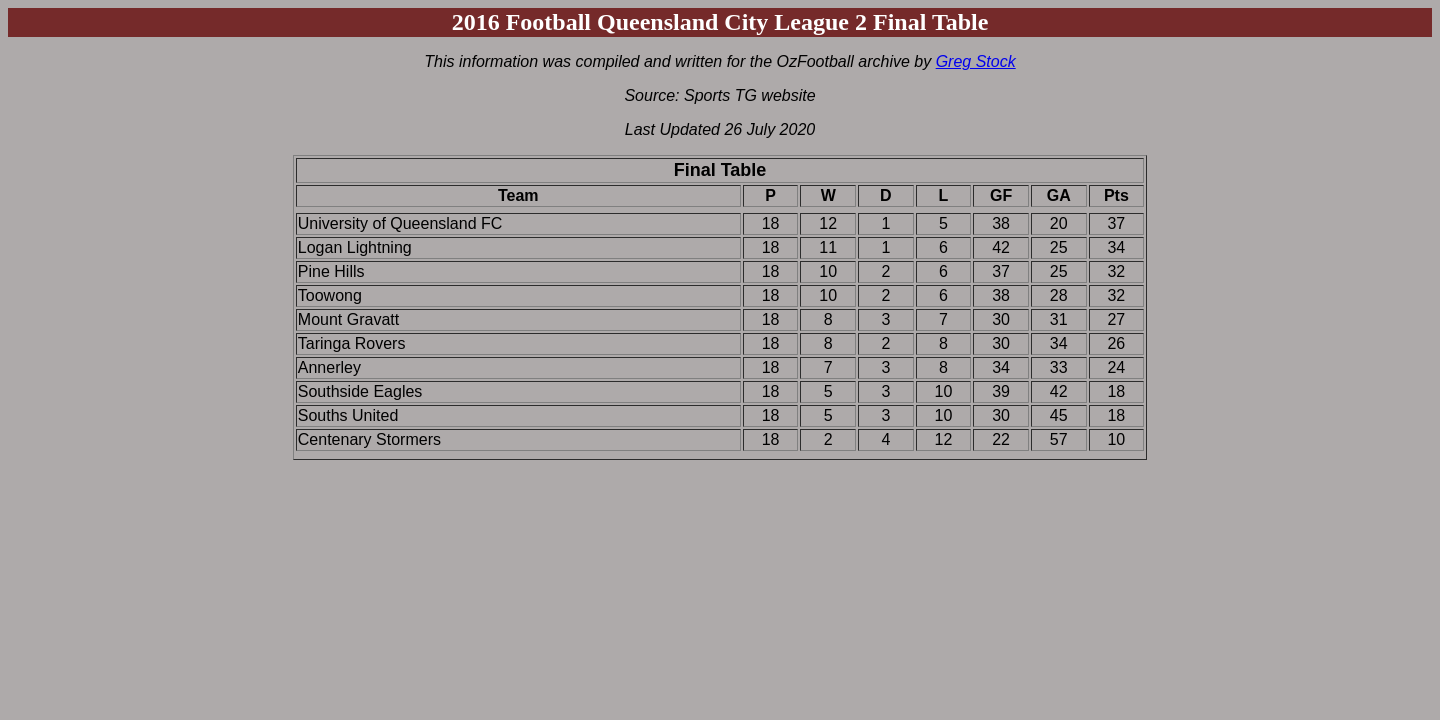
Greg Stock (976, 61)
